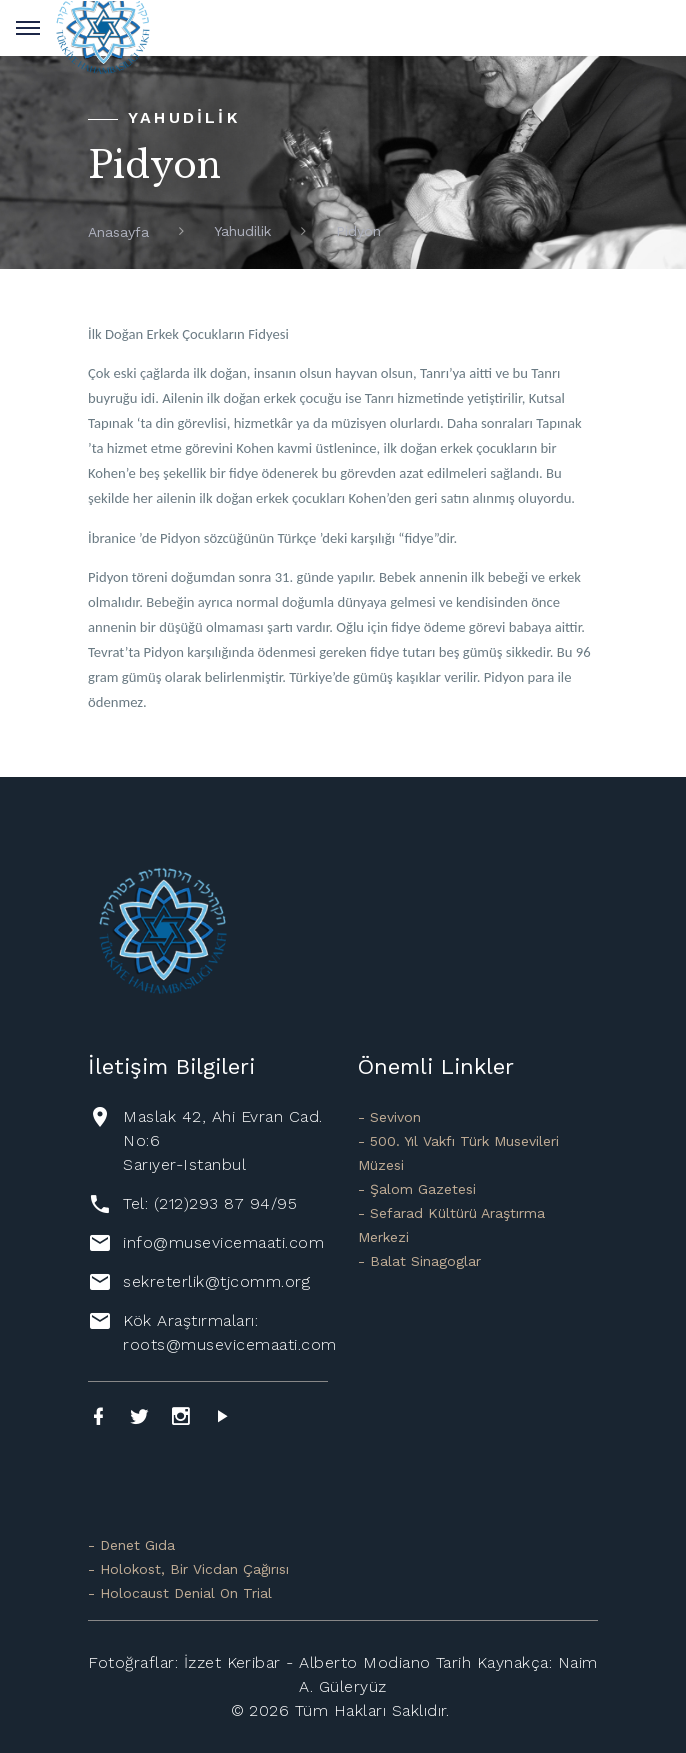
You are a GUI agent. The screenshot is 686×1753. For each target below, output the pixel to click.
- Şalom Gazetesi (417, 1189)
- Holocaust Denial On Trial (180, 1593)
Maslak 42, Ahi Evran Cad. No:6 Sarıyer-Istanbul (222, 1140)
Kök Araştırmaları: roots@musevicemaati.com (229, 1332)
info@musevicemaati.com (223, 1242)
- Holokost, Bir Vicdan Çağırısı (188, 1569)
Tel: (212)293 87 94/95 (210, 1203)
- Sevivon (389, 1117)
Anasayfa (118, 232)
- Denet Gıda (131, 1545)
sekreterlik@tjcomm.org (216, 1281)
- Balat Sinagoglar (419, 1261)
